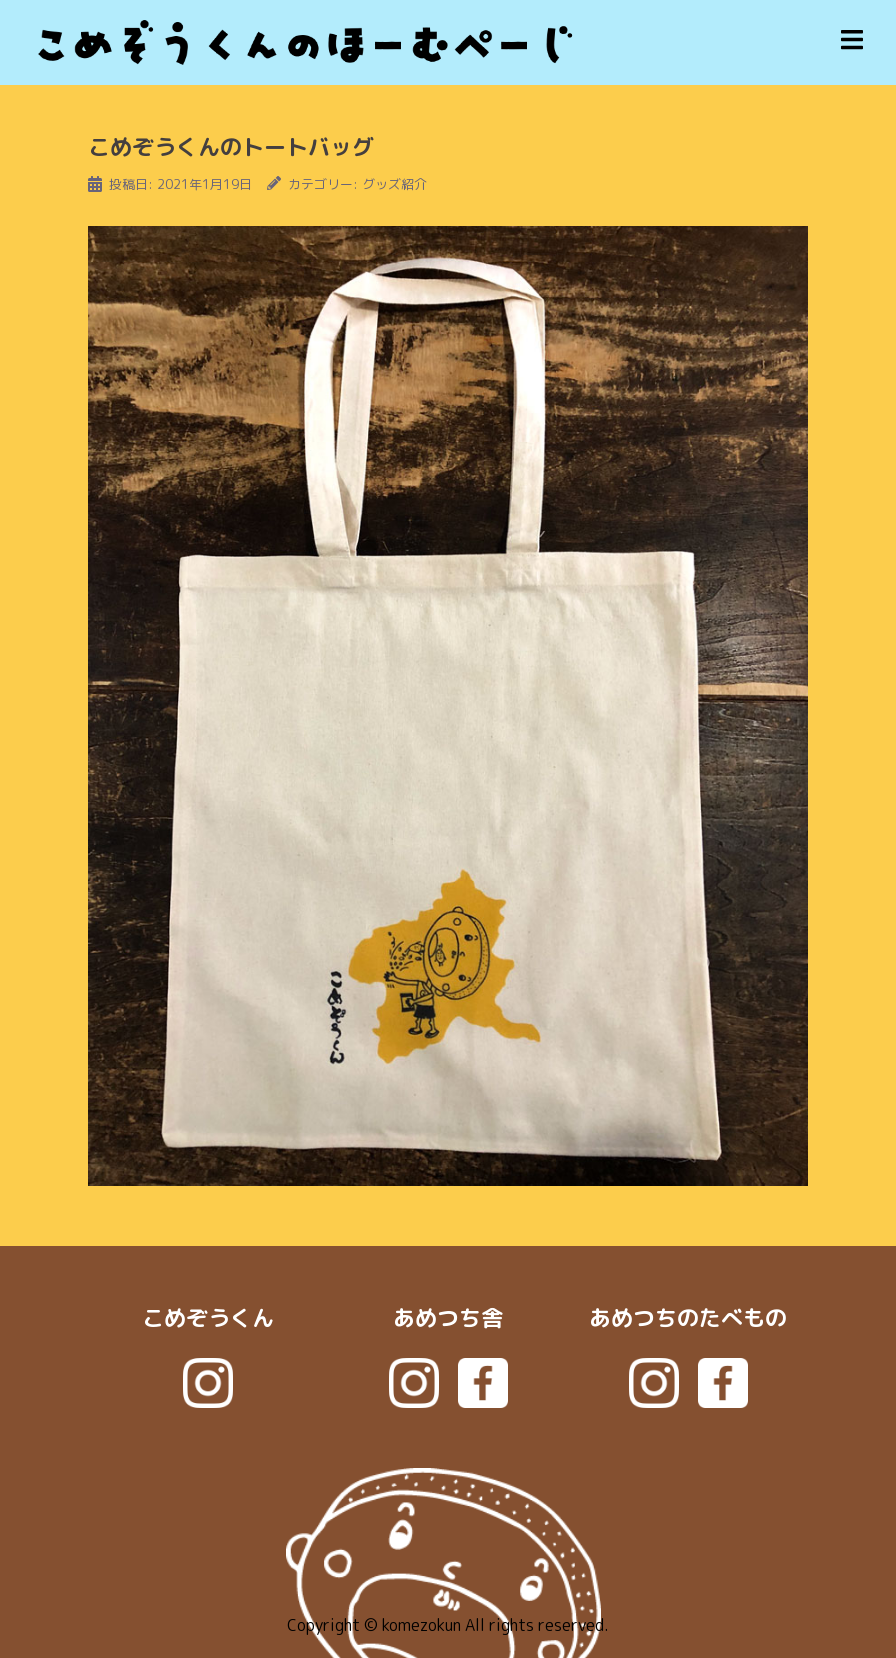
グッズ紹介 (394, 184)
